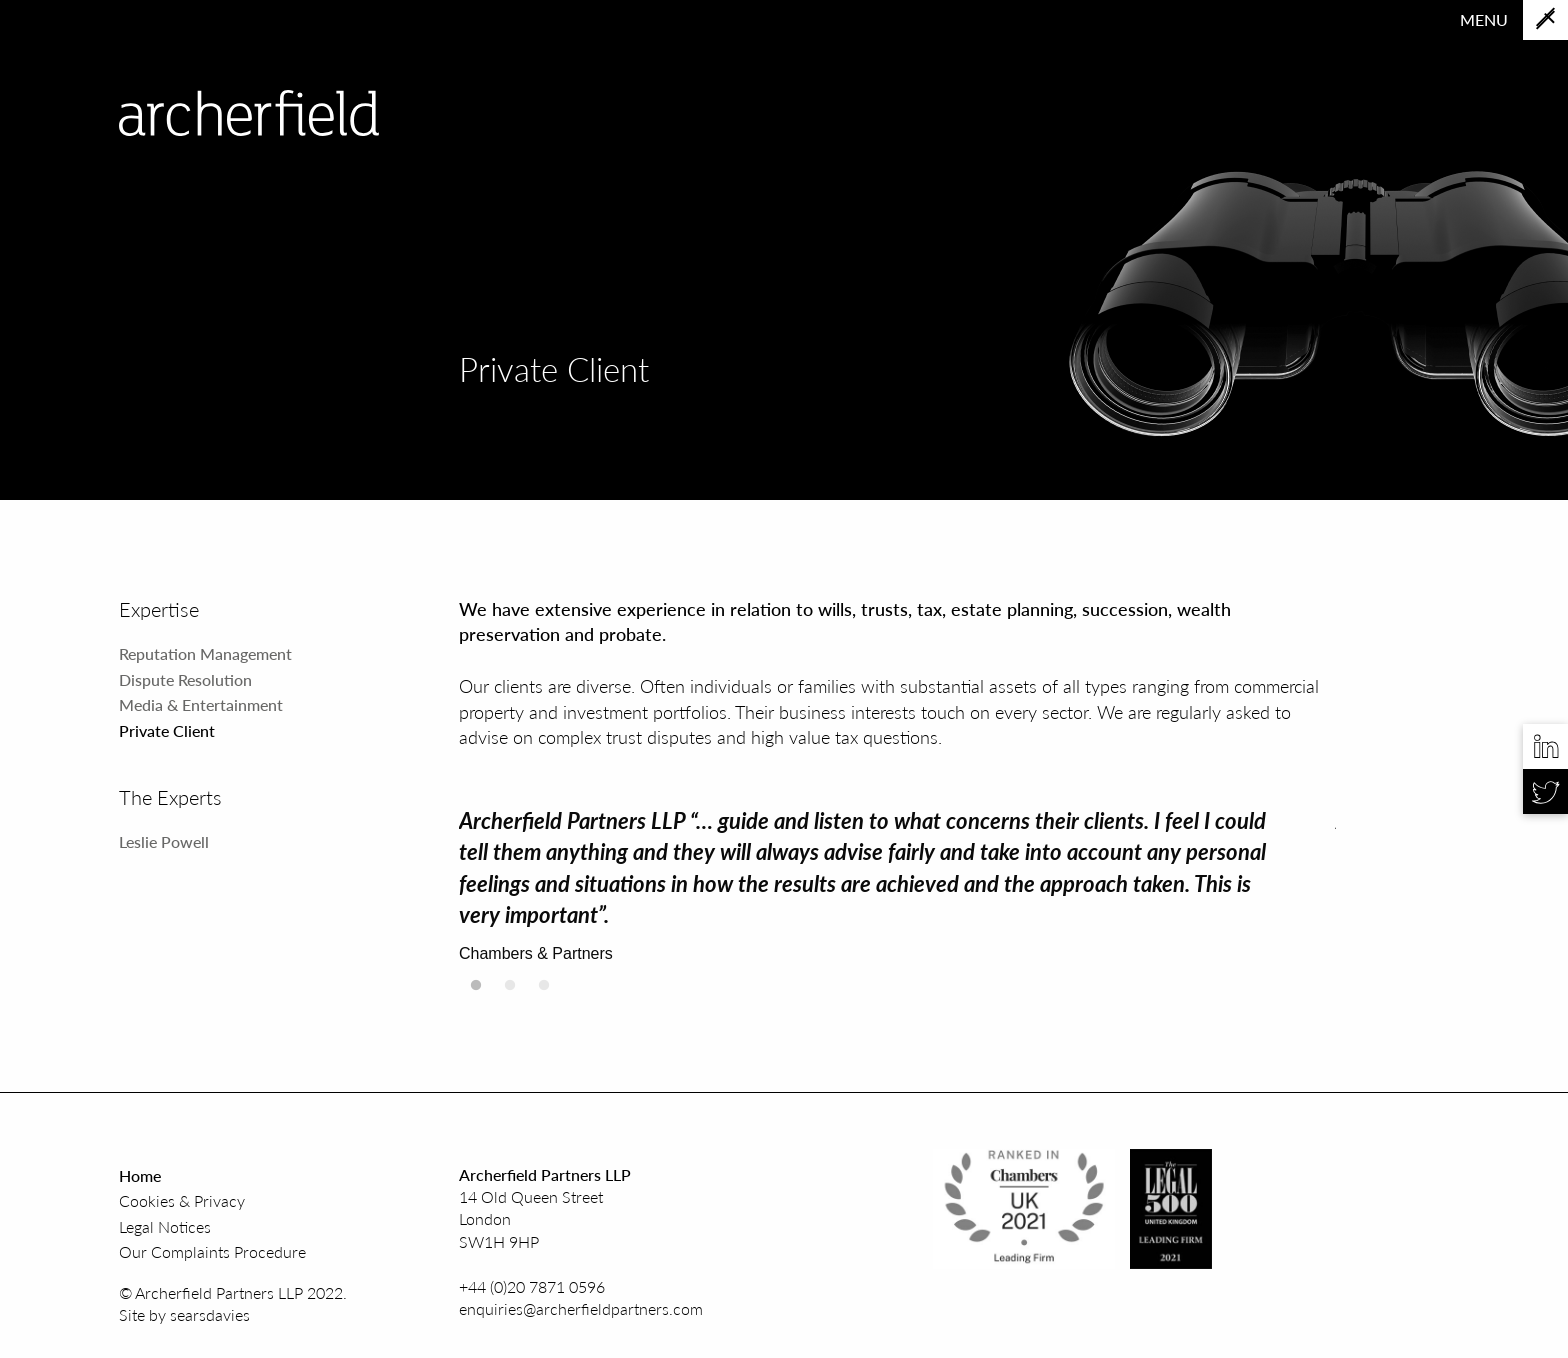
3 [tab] (544, 991)
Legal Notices (165, 1226)
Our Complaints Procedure (212, 1251)
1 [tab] (476, 991)
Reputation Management (205, 653)
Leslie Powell (164, 841)
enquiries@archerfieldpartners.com (581, 1308)
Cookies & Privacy (182, 1200)
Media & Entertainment (201, 704)
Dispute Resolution (185, 679)
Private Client (167, 730)
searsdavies (210, 1314)
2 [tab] (510, 991)
